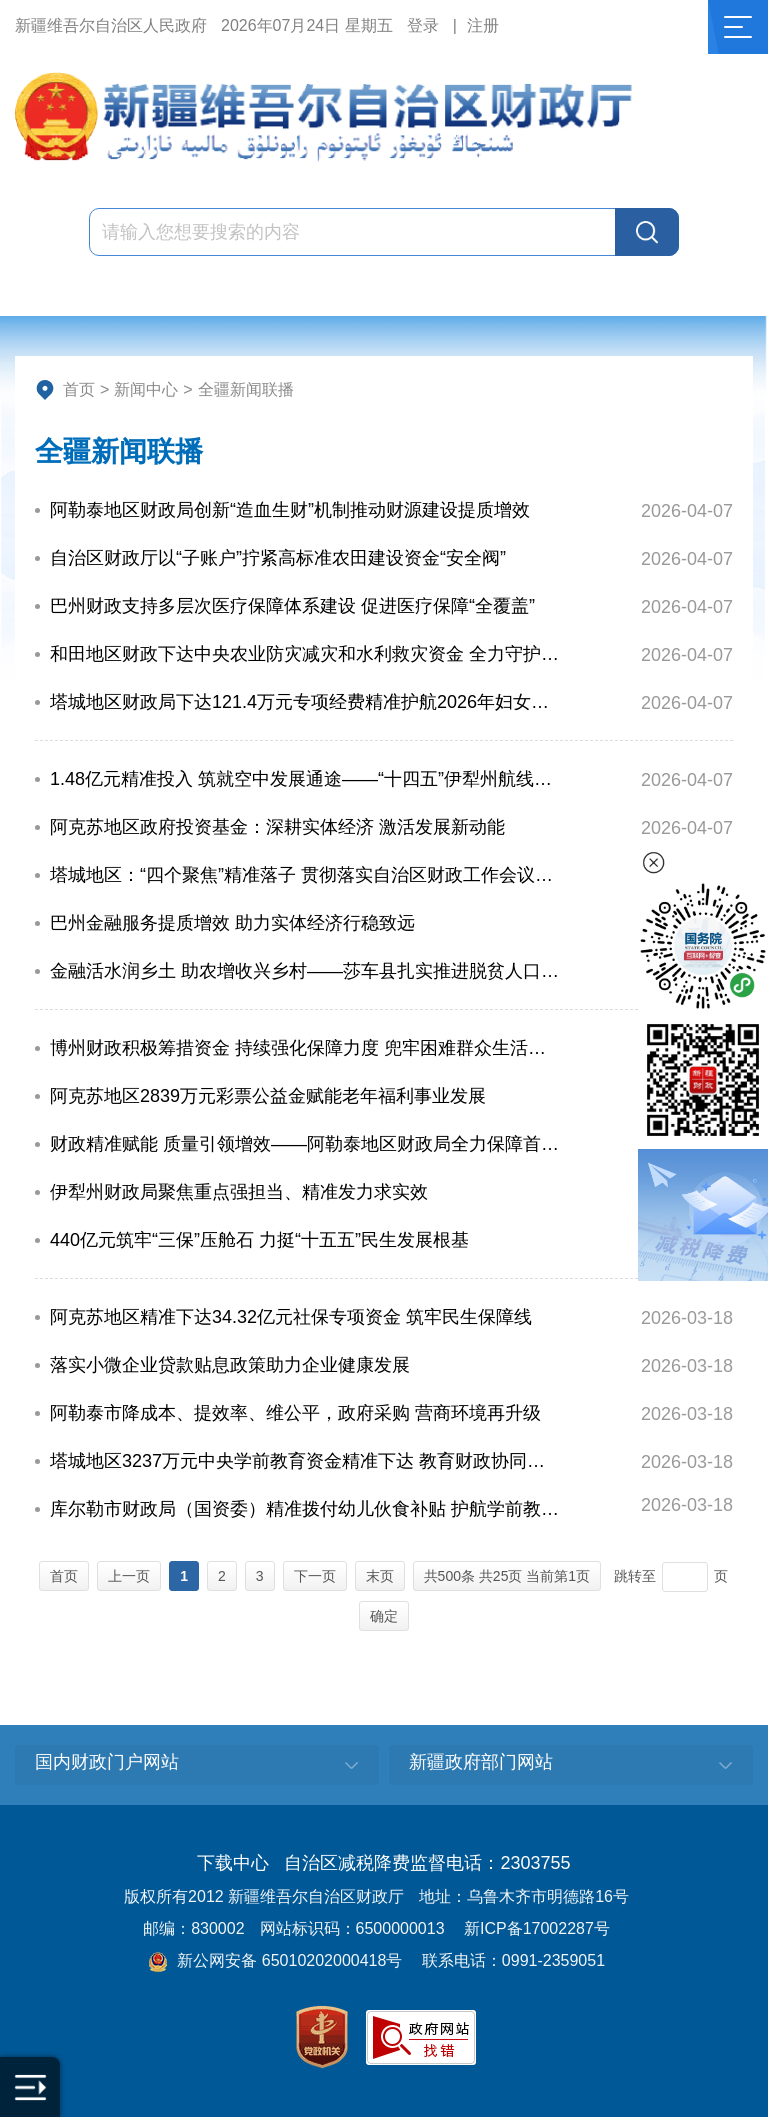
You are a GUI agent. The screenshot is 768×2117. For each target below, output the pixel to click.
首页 (79, 389)
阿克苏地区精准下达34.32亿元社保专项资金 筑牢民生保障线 (291, 1317)
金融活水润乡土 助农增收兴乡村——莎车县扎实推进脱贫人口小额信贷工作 (306, 971)
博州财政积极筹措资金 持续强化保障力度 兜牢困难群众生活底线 (306, 1048)
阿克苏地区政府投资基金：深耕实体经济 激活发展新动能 (277, 827)
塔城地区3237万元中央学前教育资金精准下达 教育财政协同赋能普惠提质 (306, 1461)
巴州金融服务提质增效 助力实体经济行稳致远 (232, 923)
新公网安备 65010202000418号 (275, 1960)
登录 (423, 25)
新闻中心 (146, 389)
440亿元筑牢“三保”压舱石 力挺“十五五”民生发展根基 (259, 1240)
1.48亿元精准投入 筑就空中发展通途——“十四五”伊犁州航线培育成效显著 (306, 779)
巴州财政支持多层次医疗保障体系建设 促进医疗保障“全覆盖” (292, 606)
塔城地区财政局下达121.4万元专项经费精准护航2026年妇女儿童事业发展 (306, 702)
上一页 (129, 1576)
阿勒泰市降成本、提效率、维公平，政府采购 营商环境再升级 (295, 1413)
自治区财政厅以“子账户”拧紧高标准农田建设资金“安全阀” (278, 558)
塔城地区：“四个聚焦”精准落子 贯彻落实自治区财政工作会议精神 (306, 875)
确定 (384, 1616)
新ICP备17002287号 (537, 1928)
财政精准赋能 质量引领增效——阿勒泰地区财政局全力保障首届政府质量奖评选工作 (306, 1144)
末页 (380, 1576)
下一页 (315, 1576)
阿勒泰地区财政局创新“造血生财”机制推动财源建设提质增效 (290, 510)
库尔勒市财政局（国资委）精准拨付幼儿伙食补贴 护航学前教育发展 (306, 1509)
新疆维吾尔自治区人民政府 (111, 25)
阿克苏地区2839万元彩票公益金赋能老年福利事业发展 (268, 1096)
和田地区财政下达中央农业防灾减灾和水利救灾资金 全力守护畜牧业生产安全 (306, 654)
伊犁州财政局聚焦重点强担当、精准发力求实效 (239, 1192)
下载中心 (233, 1863)
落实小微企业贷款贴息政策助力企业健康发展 (230, 1365)
